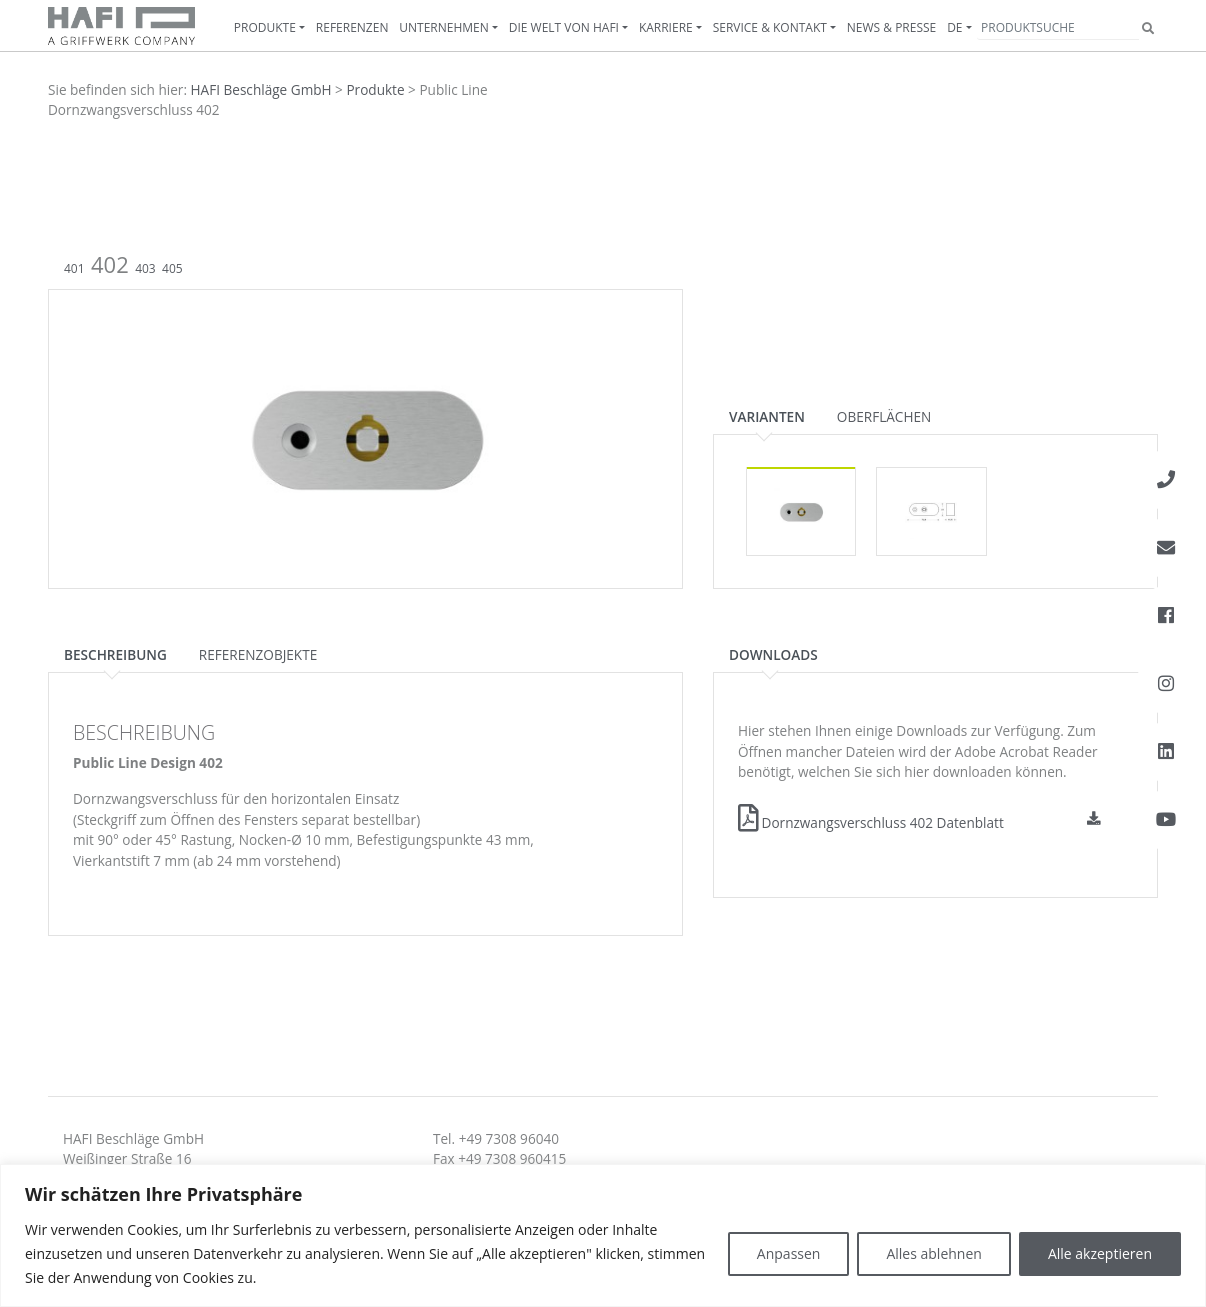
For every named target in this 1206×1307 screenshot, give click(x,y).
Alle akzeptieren (1100, 1253)
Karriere (666, 27)
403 (145, 268)
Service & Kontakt (770, 27)
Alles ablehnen (933, 1253)
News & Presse (891, 27)
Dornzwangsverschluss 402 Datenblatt (871, 822)
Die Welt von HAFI (564, 27)
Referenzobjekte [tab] (258, 654)
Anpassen (789, 1253)
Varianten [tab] (767, 416)
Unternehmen (444, 27)
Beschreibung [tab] (115, 654)
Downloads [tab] (773, 654)
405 (172, 268)
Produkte (265, 27)
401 (74, 268)
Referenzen (352, 27)
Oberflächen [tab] (884, 416)
